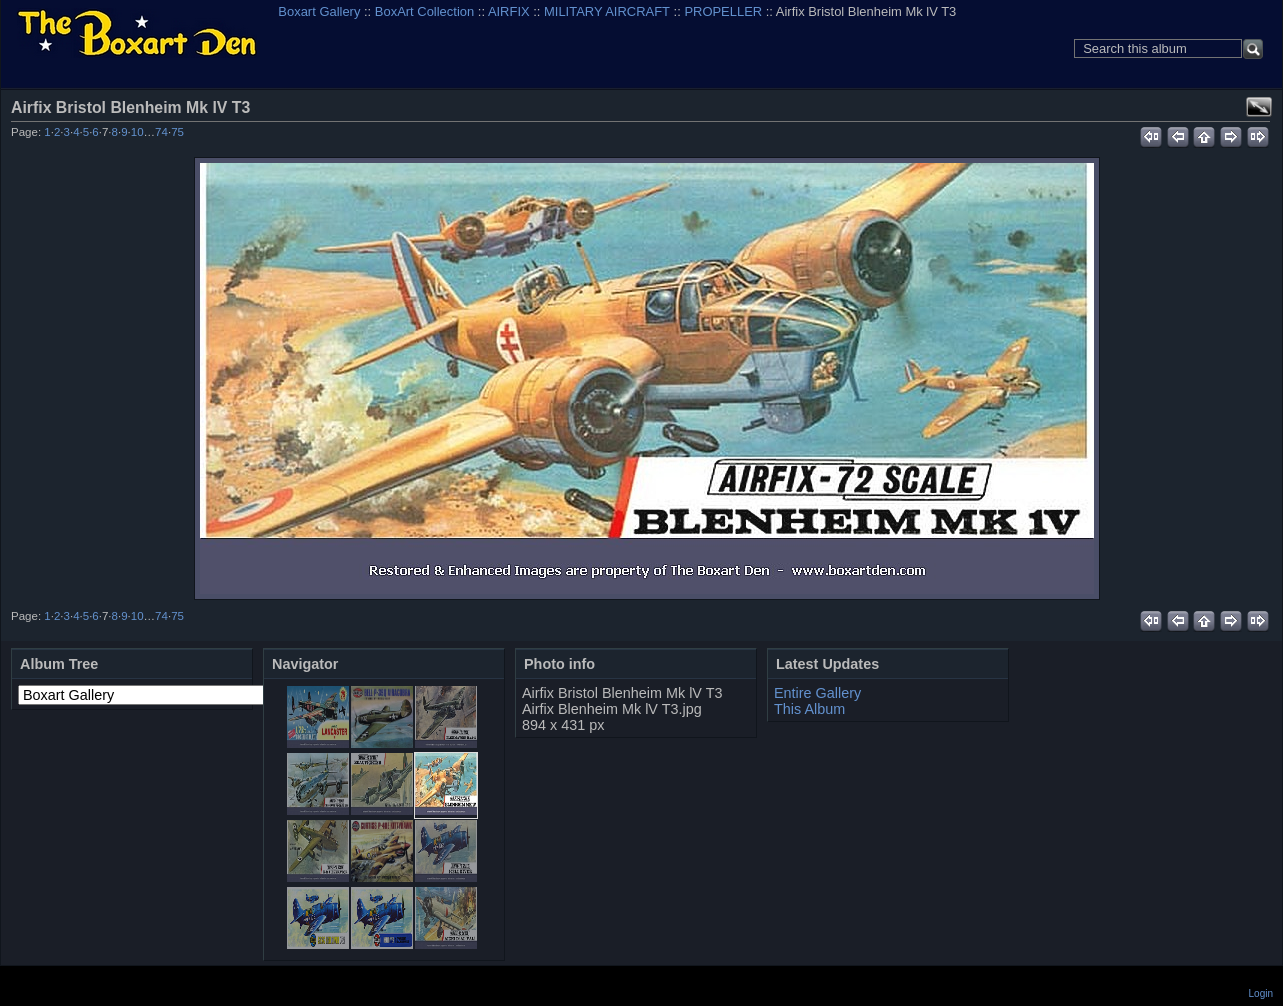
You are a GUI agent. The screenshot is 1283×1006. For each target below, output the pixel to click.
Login (1261, 993)
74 (161, 132)
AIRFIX (509, 11)
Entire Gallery (817, 693)
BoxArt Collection (424, 11)
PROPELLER (723, 11)
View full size (1259, 107)
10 (137, 132)
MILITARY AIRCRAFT (607, 11)
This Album (809, 709)
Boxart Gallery (319, 11)
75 (177, 132)
